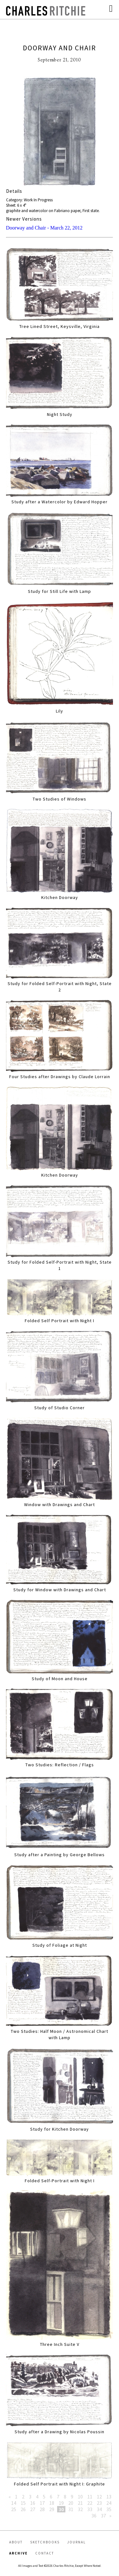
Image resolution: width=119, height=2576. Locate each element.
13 (108, 2496)
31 (70, 2509)
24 (108, 2503)
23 (99, 2503)
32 (80, 2509)
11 (89, 2496)
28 (42, 2509)
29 (51, 2509)
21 (80, 2503)
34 (99, 2509)
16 (32, 2503)
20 (70, 2503)
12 (99, 2496)
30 (61, 2509)
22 (89, 2503)
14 (13, 2503)
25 (13, 2509)
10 (80, 2496)
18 (51, 2503)
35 (108, 2509)
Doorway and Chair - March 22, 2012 (44, 227)
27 (32, 2509)
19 (61, 2503)
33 (89, 2509)
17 (42, 2503)
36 (93, 2515)
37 (103, 2515)
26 (23, 2509)
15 (23, 2503)
